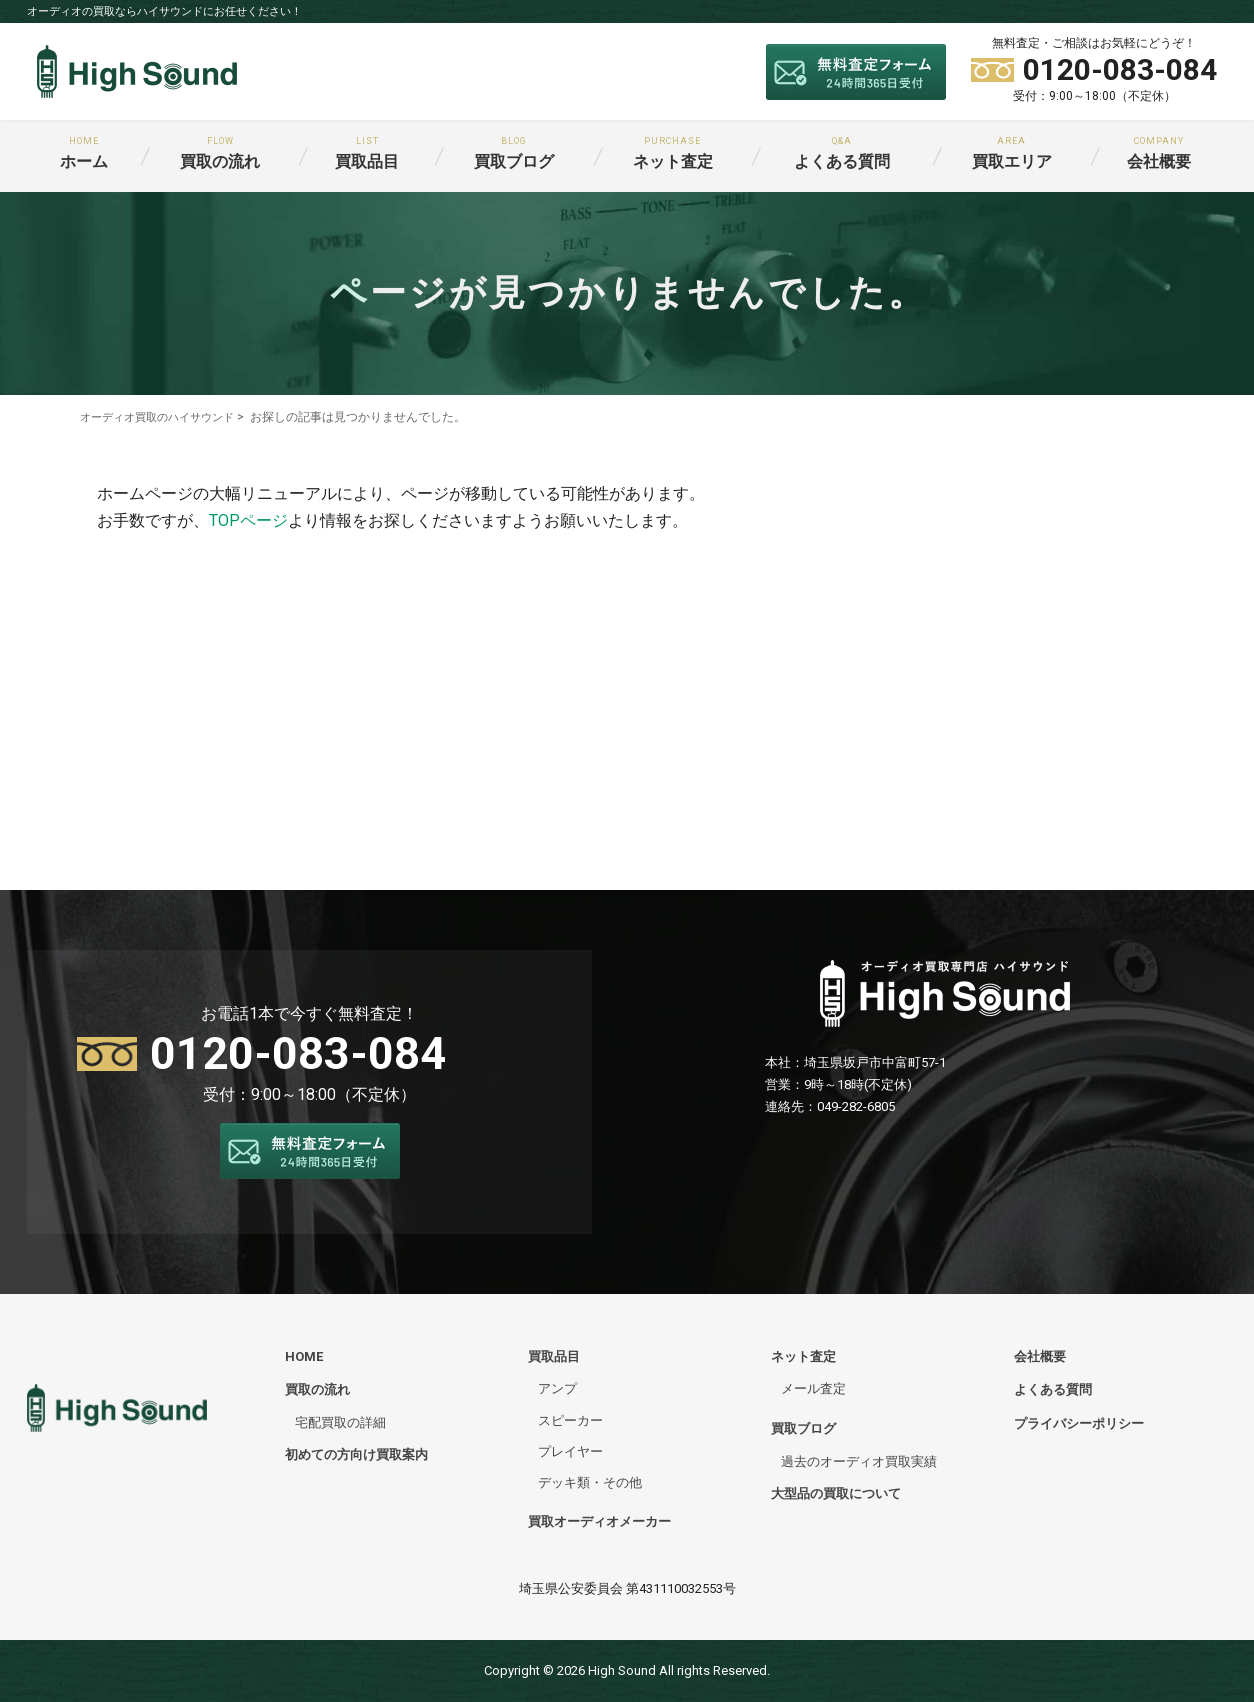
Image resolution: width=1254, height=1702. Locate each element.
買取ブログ (514, 153)
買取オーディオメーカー (599, 1521)
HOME (304, 1356)
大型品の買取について (836, 1493)
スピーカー (570, 1419)
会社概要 (1159, 153)
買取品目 (367, 153)
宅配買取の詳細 (340, 1421)
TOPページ (248, 520)
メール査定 (813, 1388)
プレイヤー (570, 1451)
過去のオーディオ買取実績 (859, 1461)
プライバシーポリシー (1079, 1422)
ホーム (84, 153)
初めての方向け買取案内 (356, 1454)
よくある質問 (842, 153)
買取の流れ (220, 153)
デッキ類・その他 (590, 1482)
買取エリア (1012, 153)
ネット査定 (673, 153)
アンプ (557, 1388)
